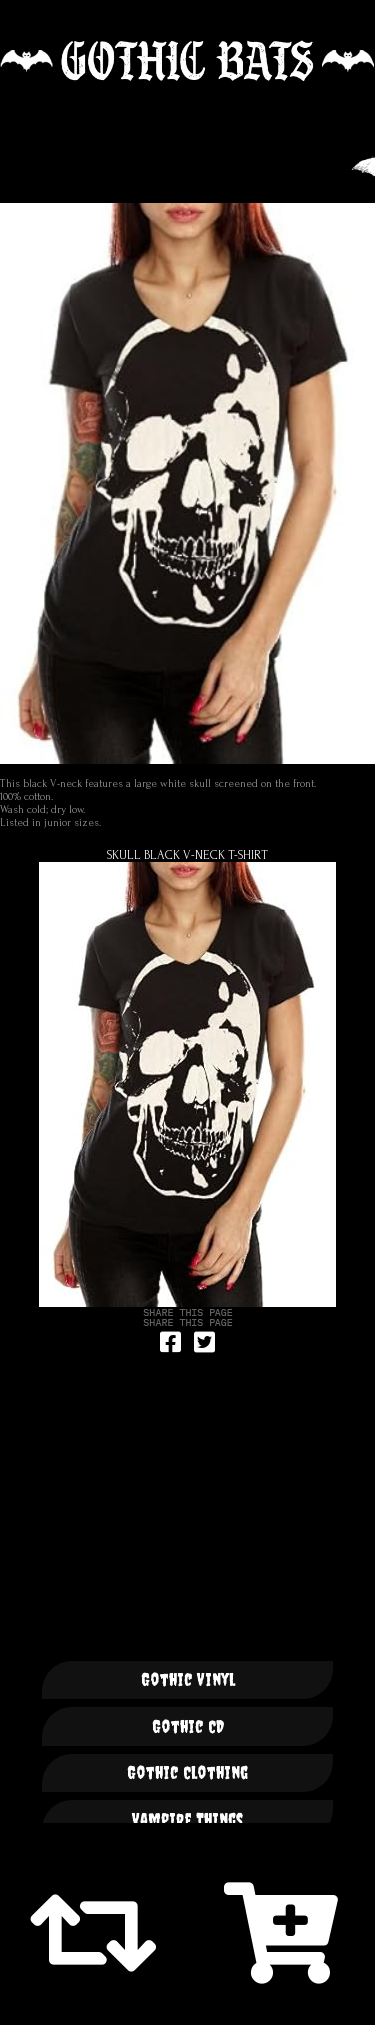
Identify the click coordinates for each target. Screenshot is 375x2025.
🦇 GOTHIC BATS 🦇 (187, 61)
